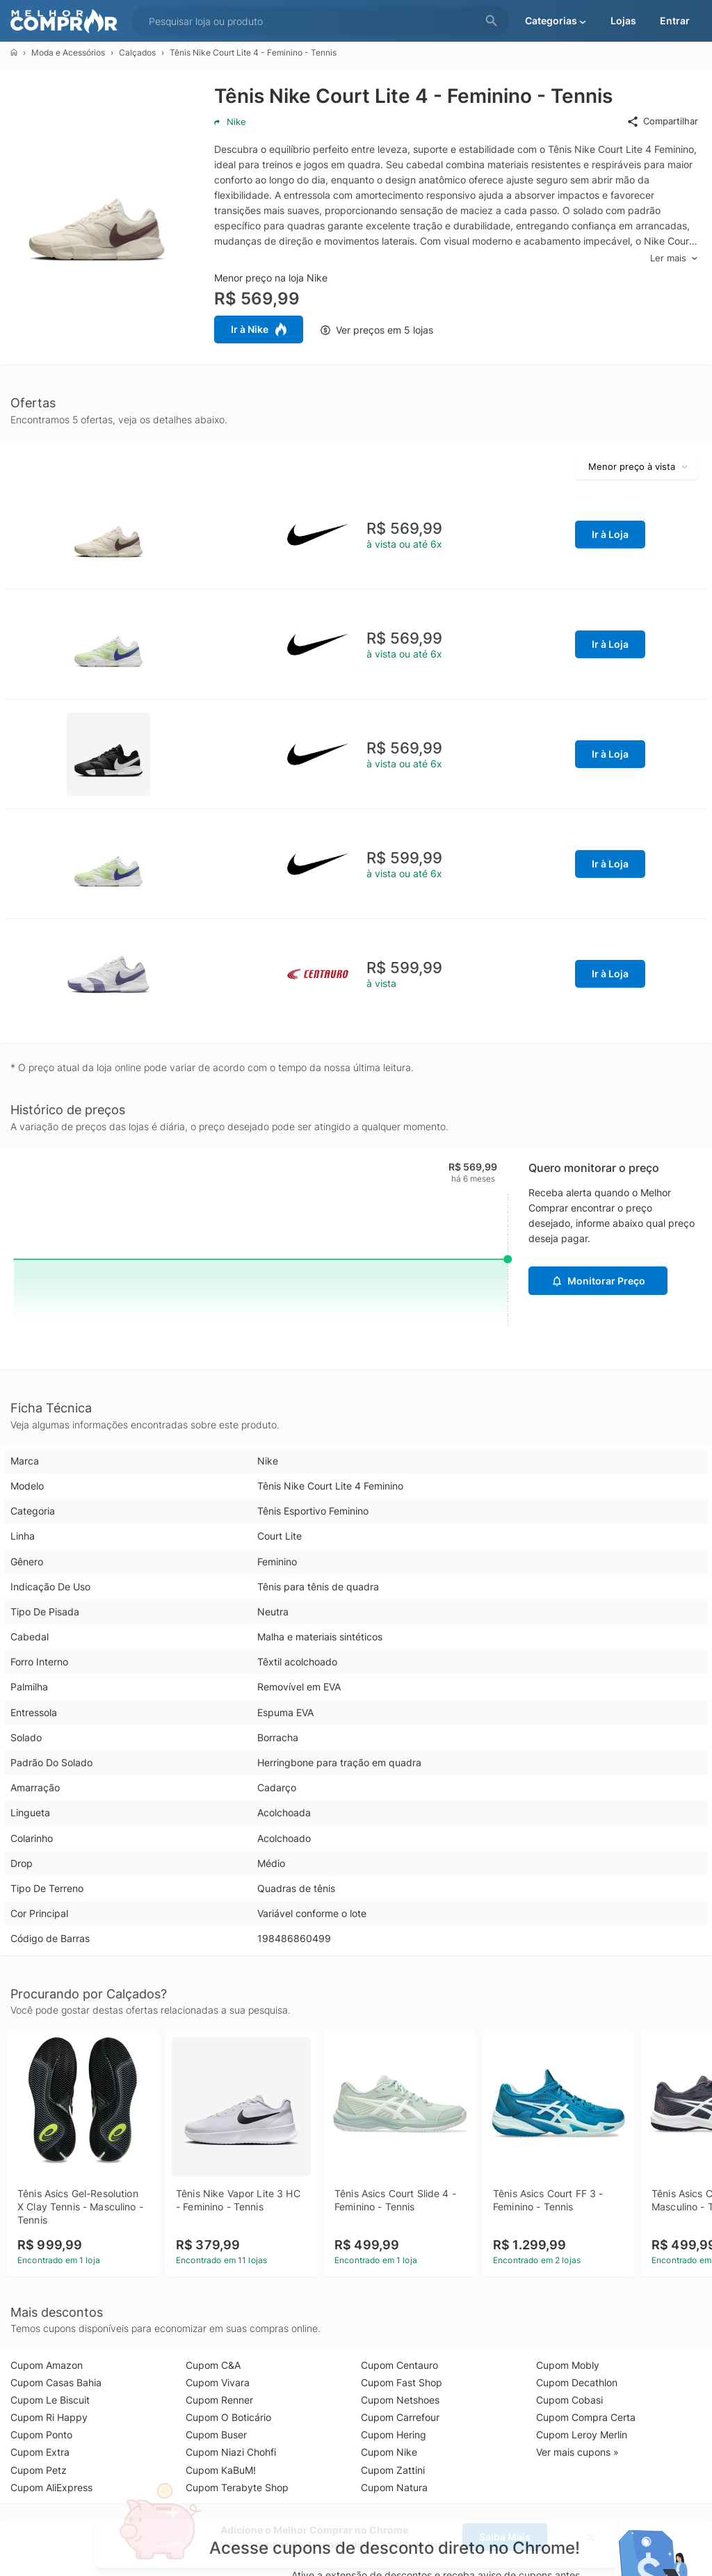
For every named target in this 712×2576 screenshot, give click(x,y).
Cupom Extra (40, 2452)
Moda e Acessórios (68, 52)
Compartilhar (662, 121)
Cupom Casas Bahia (56, 2382)
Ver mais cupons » (577, 2452)
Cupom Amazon (46, 2365)
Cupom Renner (219, 2400)
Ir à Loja (610, 534)
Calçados (137, 52)
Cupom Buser (216, 2434)
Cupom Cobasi (569, 2400)
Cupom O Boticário (228, 2417)
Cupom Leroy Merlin (581, 2434)
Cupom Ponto (41, 2434)
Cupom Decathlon (576, 2382)
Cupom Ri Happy (49, 2417)
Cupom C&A (213, 2365)
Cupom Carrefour (400, 2417)
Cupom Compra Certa (586, 2417)
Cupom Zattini (393, 2470)
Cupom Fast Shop (401, 2382)
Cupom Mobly (567, 2365)
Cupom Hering (393, 2434)
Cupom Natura (394, 2487)
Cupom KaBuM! (221, 2470)
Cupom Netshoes (400, 2400)
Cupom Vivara (218, 2382)
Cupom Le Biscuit (50, 2400)
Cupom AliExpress (51, 2487)
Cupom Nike (389, 2452)
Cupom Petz (38, 2470)
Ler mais (674, 258)
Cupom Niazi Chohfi (231, 2452)
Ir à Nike (258, 329)
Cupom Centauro (399, 2365)
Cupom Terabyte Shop (237, 2487)
